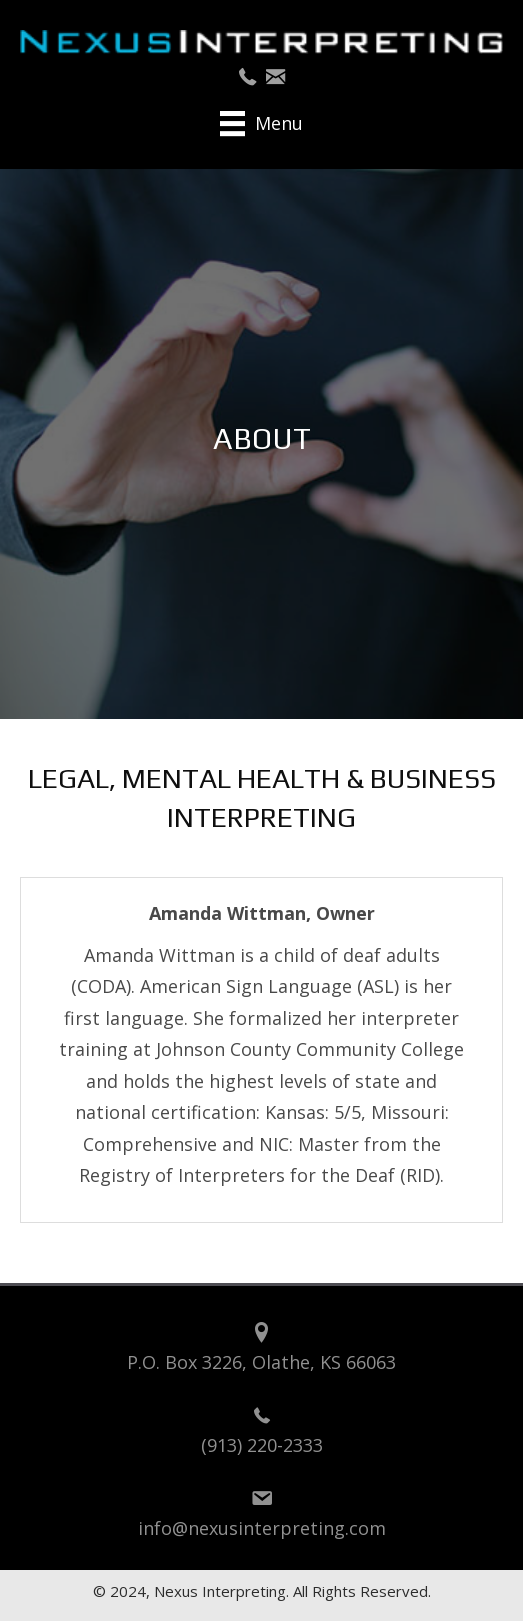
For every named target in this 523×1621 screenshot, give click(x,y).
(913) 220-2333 (262, 1445)
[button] (247, 76)
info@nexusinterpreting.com (262, 1528)
